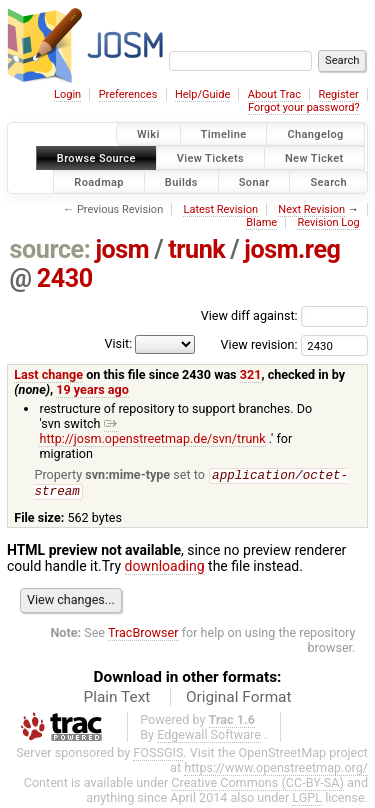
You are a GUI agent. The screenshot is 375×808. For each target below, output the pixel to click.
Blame (261, 222)
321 (251, 374)
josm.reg (292, 249)
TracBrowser (143, 634)
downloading (165, 568)
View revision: (259, 344)
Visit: (118, 343)
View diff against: (284, 315)
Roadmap (99, 181)
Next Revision (311, 209)
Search (328, 181)
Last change (48, 374)
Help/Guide (202, 94)
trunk (196, 249)
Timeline (224, 134)
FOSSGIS (158, 754)
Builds (181, 181)
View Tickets (210, 157)
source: (50, 249)
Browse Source (96, 157)
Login (67, 94)
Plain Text (116, 699)
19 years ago (92, 389)
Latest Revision (220, 209)
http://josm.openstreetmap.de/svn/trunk (152, 431)
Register (338, 94)
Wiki (148, 134)
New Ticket (314, 157)
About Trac (274, 94)
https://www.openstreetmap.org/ (276, 769)
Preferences (128, 94)
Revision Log (328, 222)
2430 (65, 278)
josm (122, 249)
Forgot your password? (304, 107)
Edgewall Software (209, 736)
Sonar (254, 181)
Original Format (239, 699)
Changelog (315, 134)
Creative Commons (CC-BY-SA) (257, 784)
